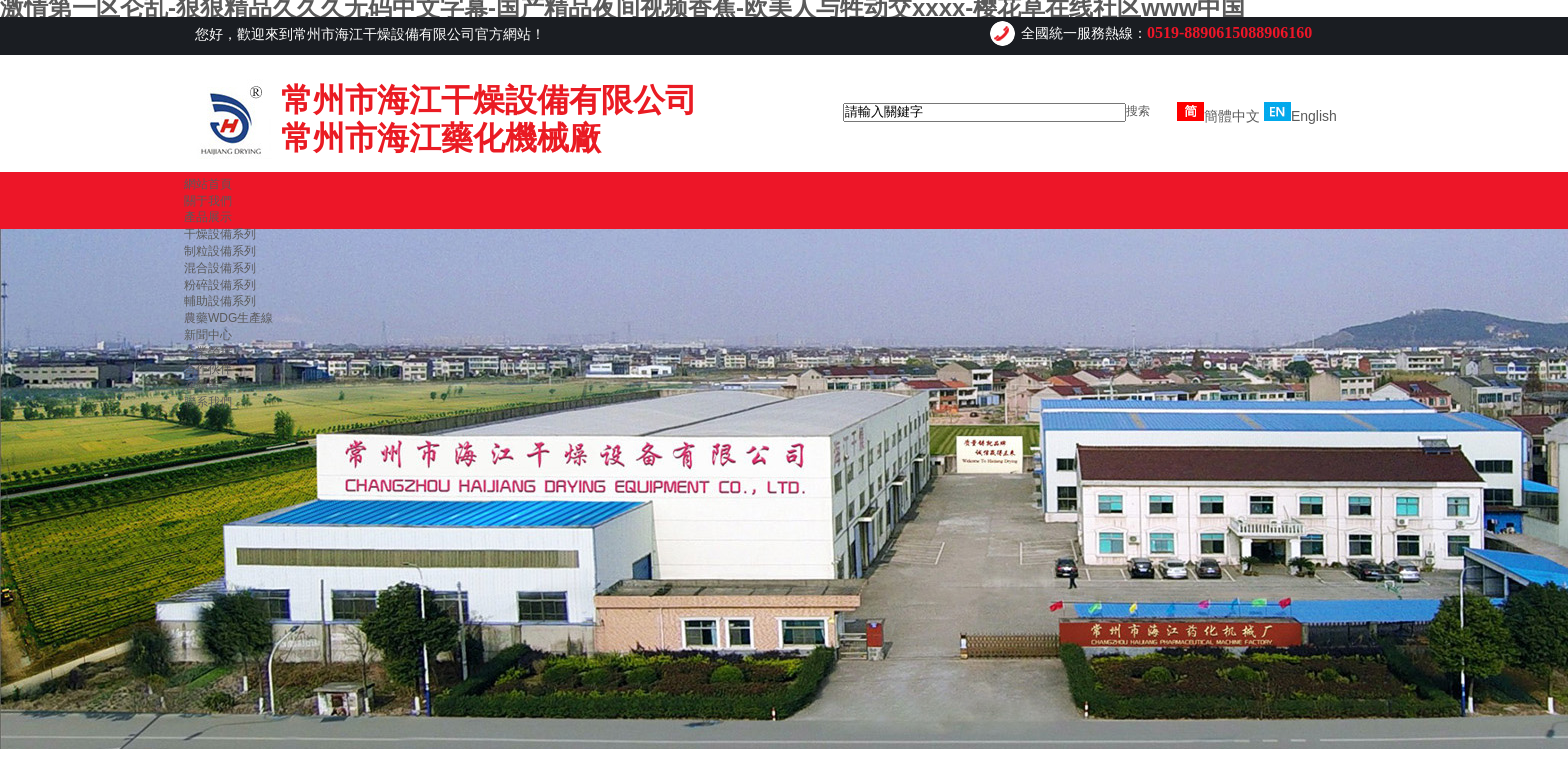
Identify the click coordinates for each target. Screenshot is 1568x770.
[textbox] (984, 112)
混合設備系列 (220, 268)
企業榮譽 (208, 352)
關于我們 (208, 201)
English (1300, 116)
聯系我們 (208, 402)
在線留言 (208, 385)
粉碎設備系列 (220, 285)
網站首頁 (208, 184)
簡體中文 (1218, 116)
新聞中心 (208, 335)
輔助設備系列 (220, 301)
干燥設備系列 (220, 234)
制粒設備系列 (220, 251)
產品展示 (208, 217)
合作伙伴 (208, 369)
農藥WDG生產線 (228, 318)
